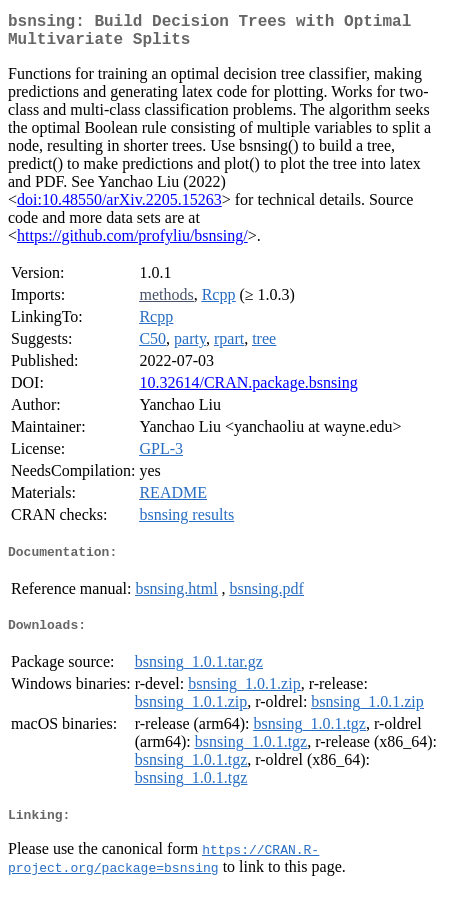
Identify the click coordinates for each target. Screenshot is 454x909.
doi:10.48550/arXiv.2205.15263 (119, 207)
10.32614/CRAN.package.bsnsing (248, 390)
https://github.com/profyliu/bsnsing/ (132, 243)
